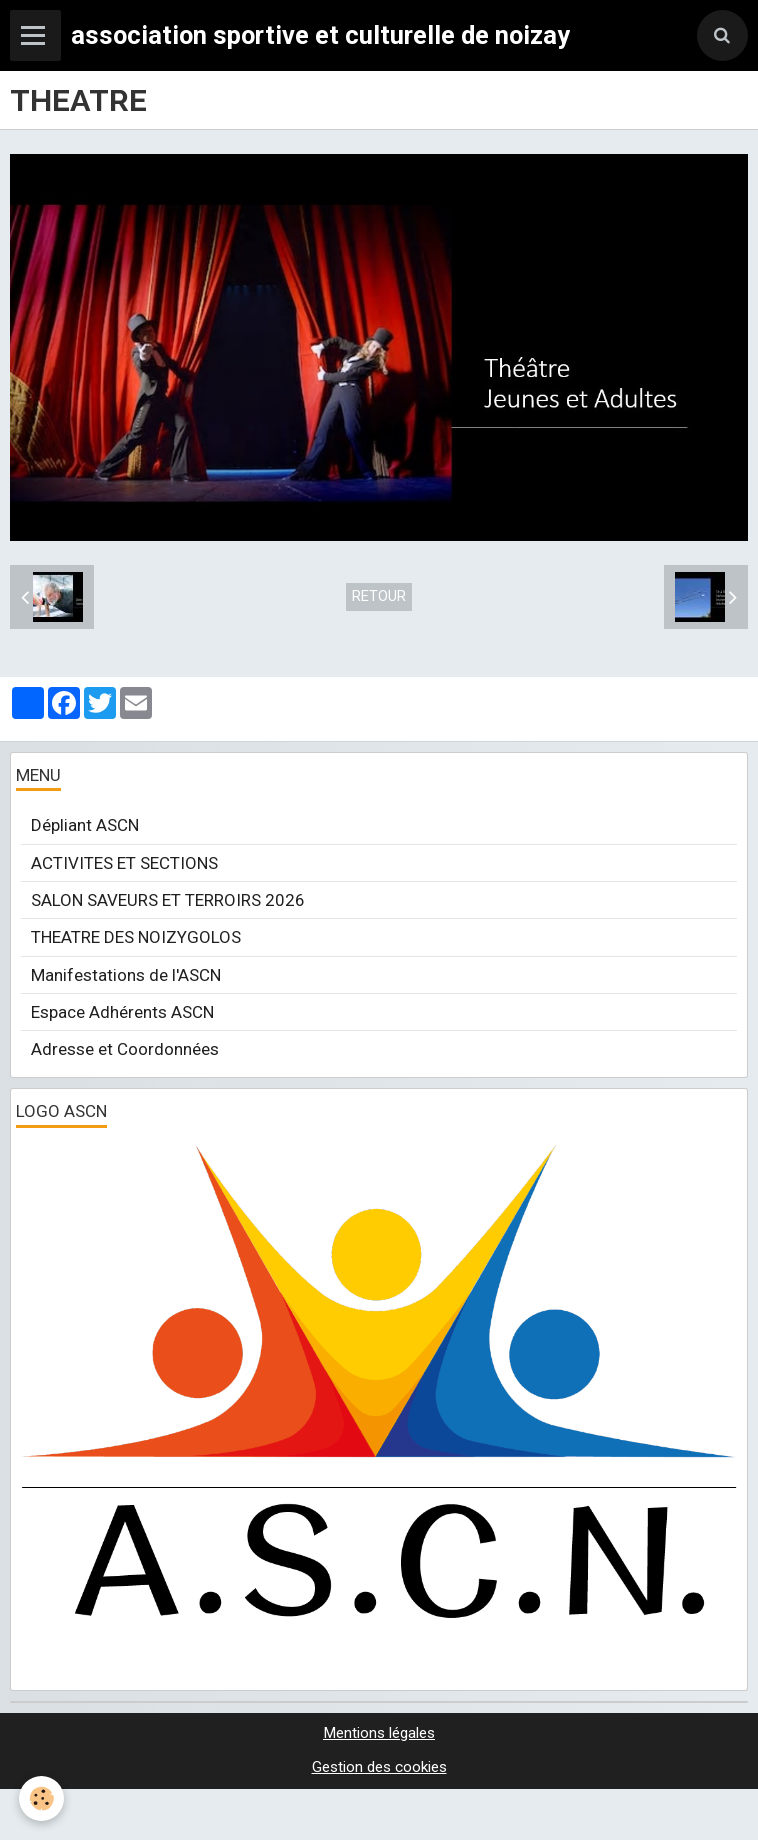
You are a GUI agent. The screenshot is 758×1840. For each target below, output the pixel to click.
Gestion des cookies (379, 1767)
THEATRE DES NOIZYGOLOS (136, 937)
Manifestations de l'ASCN (126, 975)
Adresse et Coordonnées (125, 1049)
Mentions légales (379, 1733)
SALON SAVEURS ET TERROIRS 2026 (168, 900)
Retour (379, 596)
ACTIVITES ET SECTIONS (124, 863)
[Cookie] (42, 1798)
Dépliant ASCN (85, 825)
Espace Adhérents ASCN (122, 1012)
